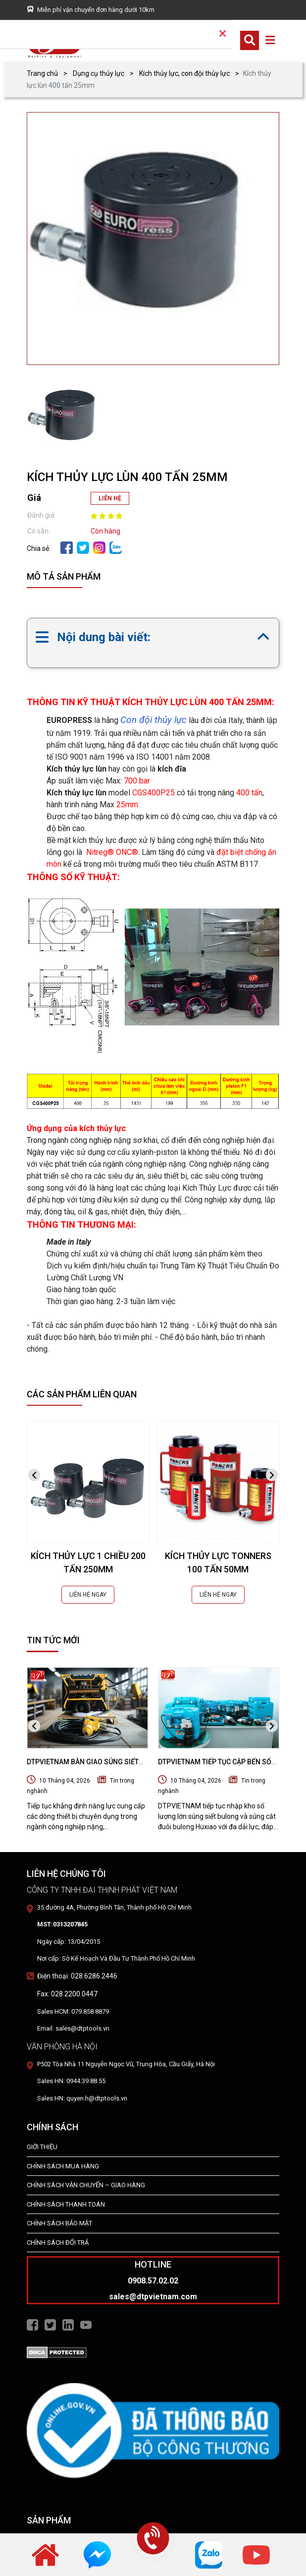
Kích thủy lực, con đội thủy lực (184, 73)
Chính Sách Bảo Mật (59, 2223)
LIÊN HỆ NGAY (87, 1594)
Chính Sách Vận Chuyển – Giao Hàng (86, 2185)
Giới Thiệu (42, 2147)
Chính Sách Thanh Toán (66, 2204)
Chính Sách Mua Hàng (63, 2166)
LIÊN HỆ (110, 498)
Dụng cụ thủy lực (98, 73)
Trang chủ (42, 73)
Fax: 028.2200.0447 (67, 1994)
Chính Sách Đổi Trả (58, 2242)
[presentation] (34, 1475)
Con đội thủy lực (153, 719)
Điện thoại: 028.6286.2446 (77, 1976)
